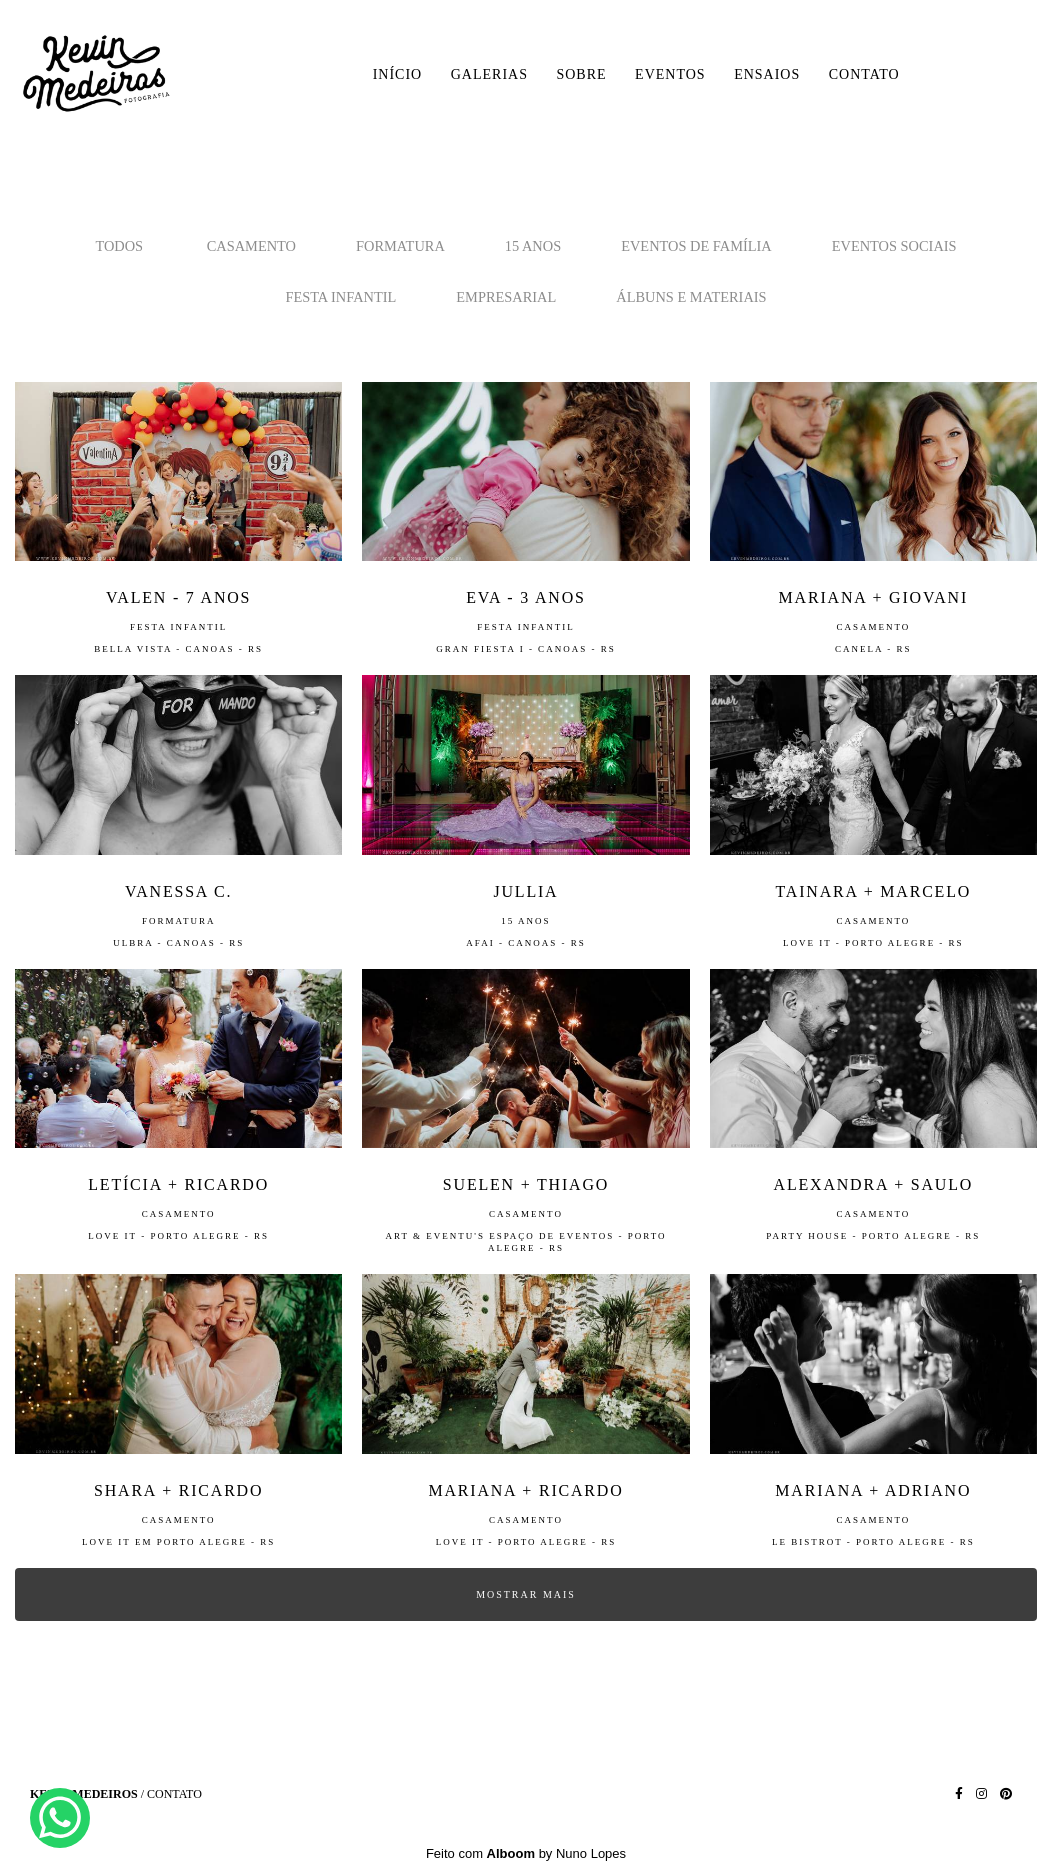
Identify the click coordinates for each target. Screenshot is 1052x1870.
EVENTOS (670, 74)
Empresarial (506, 297)
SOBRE (581, 74)
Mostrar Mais (526, 1594)
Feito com (526, 1853)
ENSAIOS (767, 74)
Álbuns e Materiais (691, 297)
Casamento (251, 246)
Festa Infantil (340, 297)
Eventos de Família (696, 246)
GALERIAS (489, 74)
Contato (174, 1794)
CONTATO (864, 74)
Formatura (400, 246)
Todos (119, 246)
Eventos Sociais (894, 246)
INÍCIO (398, 74)
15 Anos (533, 246)
